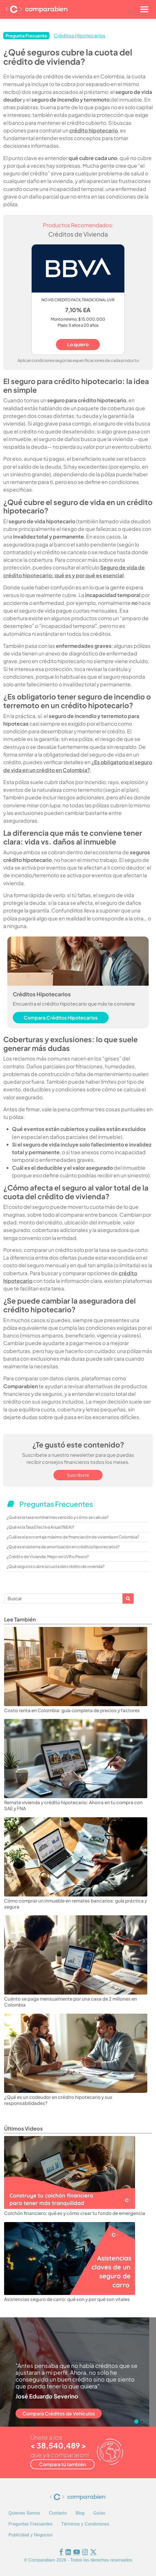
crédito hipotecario (93, 130)
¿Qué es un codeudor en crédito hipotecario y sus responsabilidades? (58, 2100)
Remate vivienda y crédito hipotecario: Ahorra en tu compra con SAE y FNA (73, 1805)
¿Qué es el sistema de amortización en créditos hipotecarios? (63, 1546)
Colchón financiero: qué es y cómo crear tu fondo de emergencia (74, 2213)
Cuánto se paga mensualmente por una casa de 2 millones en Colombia (70, 2002)
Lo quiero (78, 344)
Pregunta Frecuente (26, 36)
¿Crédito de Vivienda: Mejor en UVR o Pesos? (48, 1556)
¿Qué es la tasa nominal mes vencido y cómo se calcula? (57, 1517)
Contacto (58, 2513)
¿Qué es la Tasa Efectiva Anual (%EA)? (40, 1527)
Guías (99, 2513)
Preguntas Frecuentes (30, 2524)
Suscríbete (78, 1475)
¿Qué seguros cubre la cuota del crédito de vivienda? (55, 1566)
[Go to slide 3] (148, 2421)
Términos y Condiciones (85, 2524)
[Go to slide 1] (136, 2421)
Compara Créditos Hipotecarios (61, 1018)
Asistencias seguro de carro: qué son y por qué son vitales (67, 2299)
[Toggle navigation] (144, 9)
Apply (128, 1598)
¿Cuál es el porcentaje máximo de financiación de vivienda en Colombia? (73, 1536)
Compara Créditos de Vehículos (58, 2413)
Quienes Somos (24, 2513)
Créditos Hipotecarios (79, 36)
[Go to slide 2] (142, 2421)
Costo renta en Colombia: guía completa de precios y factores (72, 1710)
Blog (80, 2513)
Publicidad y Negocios (30, 2535)
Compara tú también (62, 2464)
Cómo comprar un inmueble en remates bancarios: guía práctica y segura (75, 1904)
